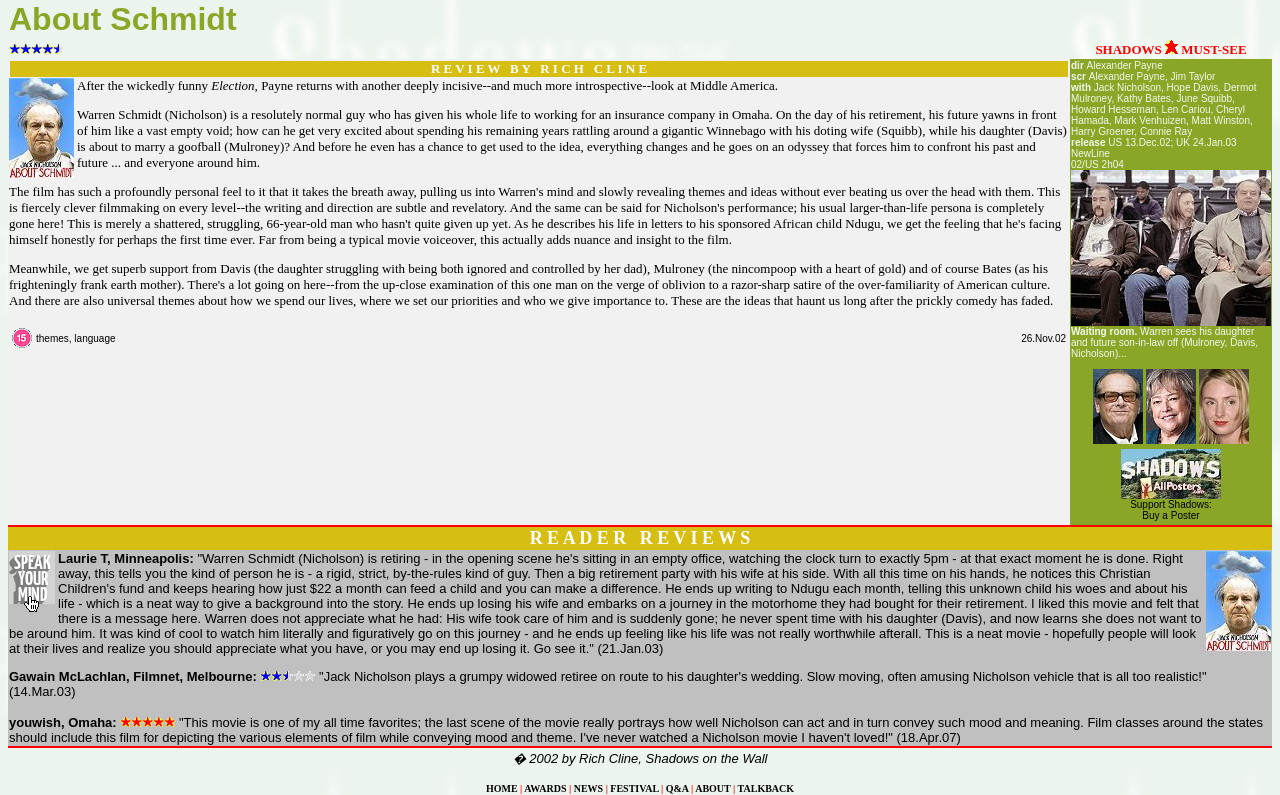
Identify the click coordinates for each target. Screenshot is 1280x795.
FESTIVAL (634, 788)
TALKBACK (766, 788)
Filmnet (156, 676)
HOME (502, 788)
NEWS (588, 788)
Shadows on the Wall (707, 758)
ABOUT (712, 788)
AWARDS (545, 788)
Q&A (677, 788)
